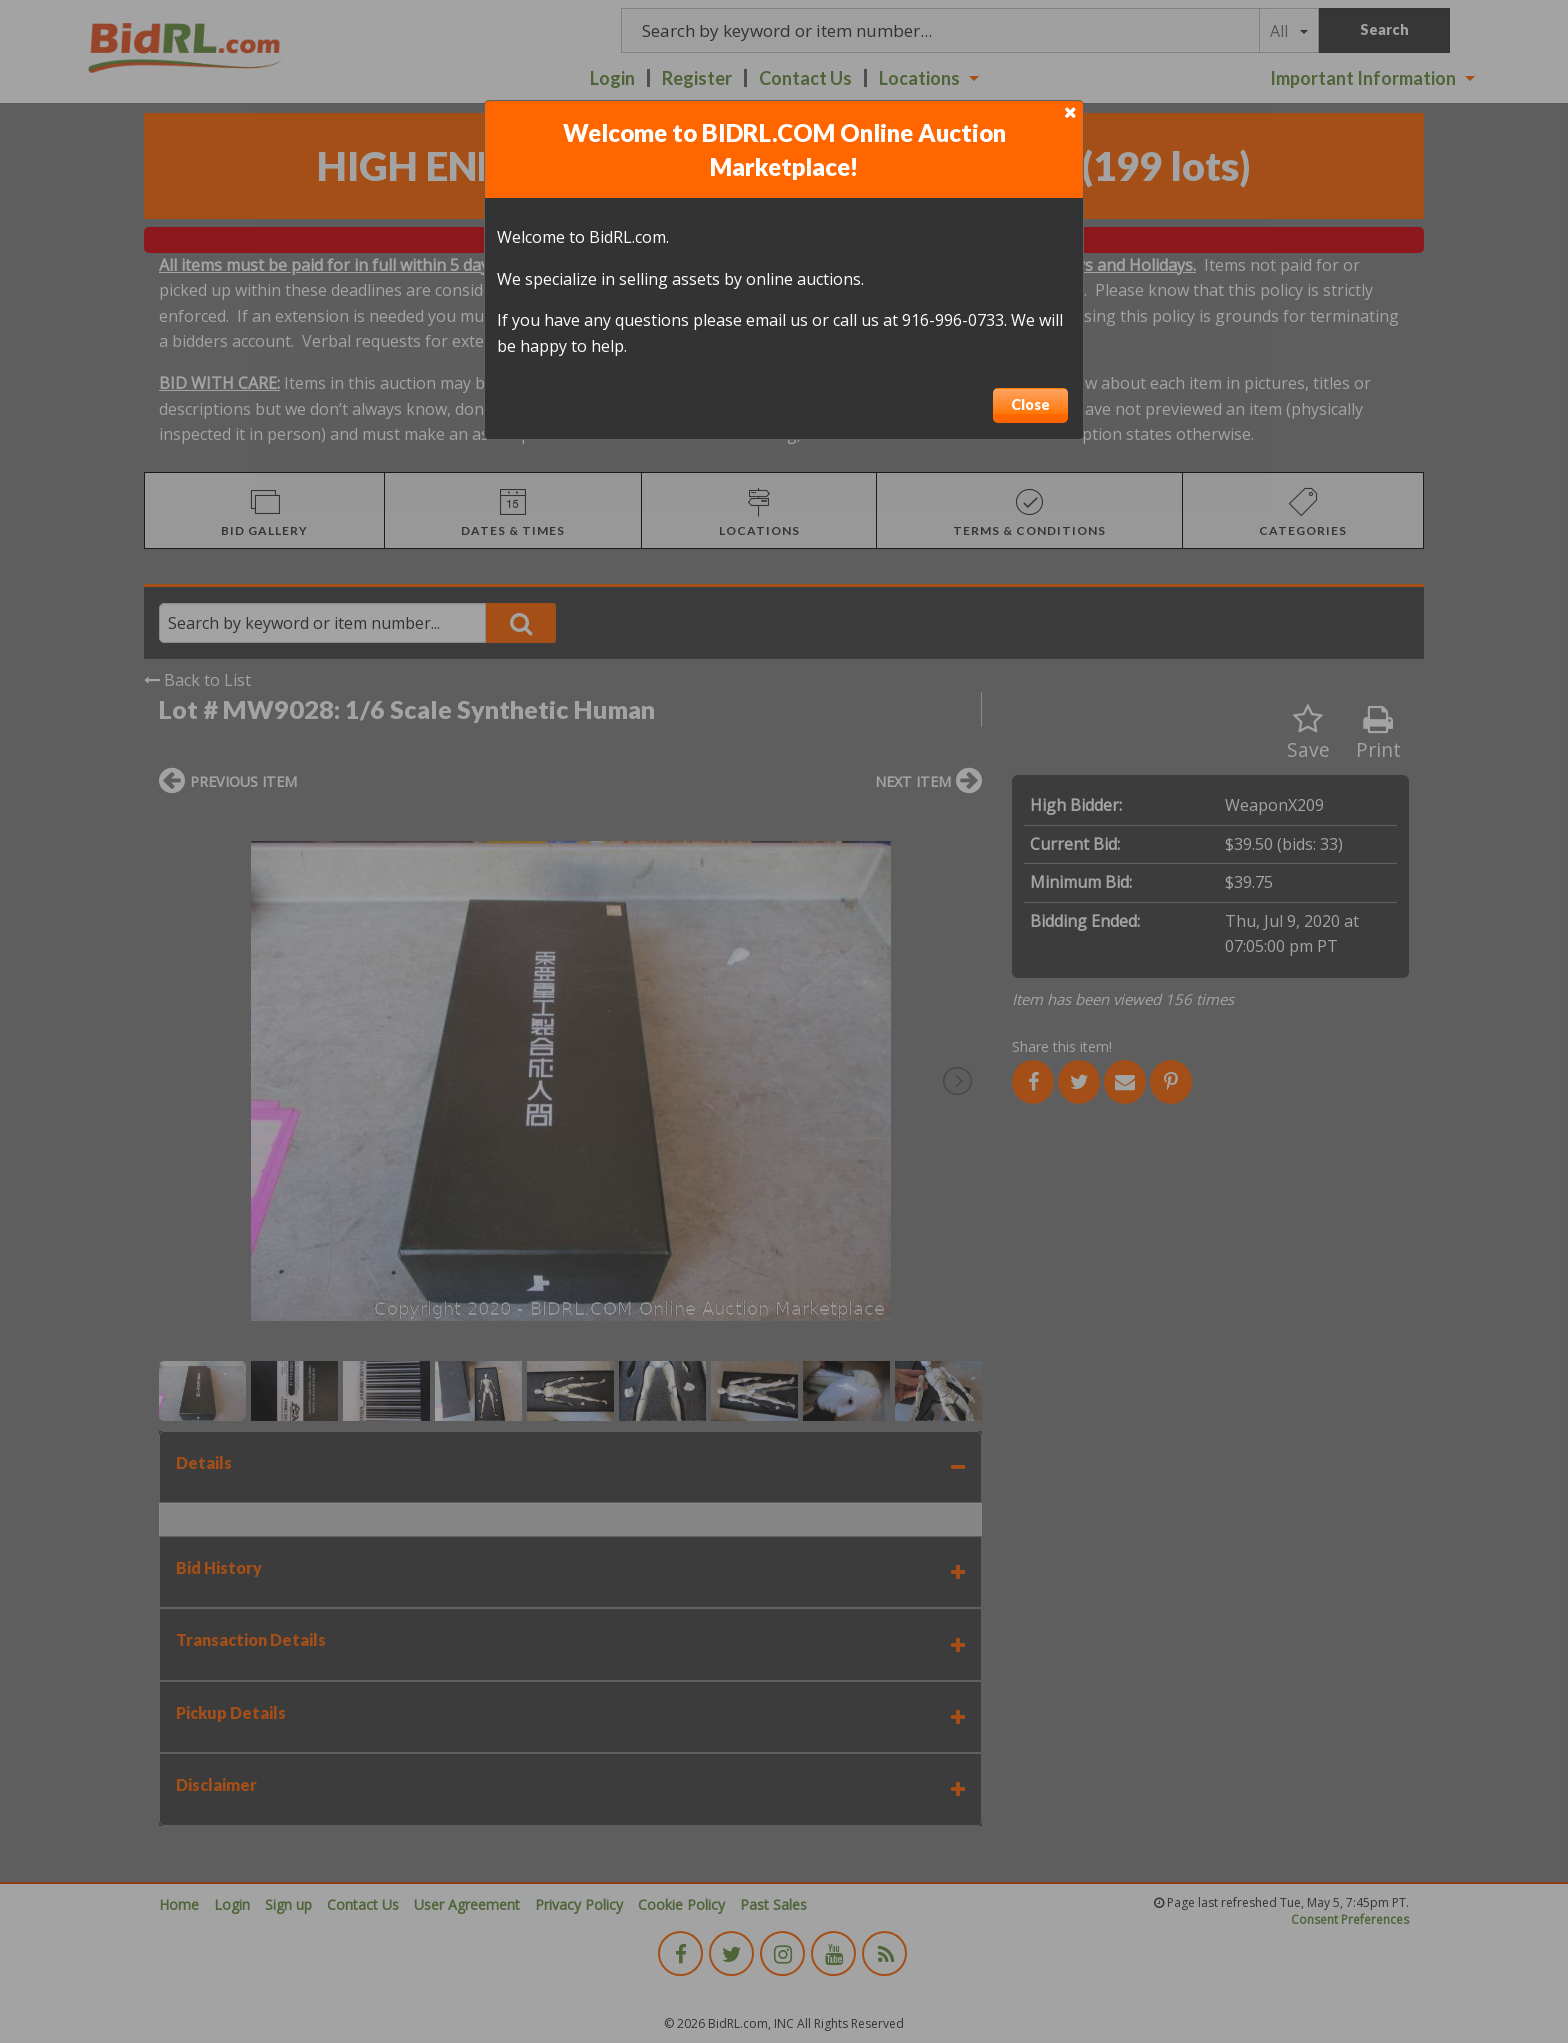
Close (1030, 404)
